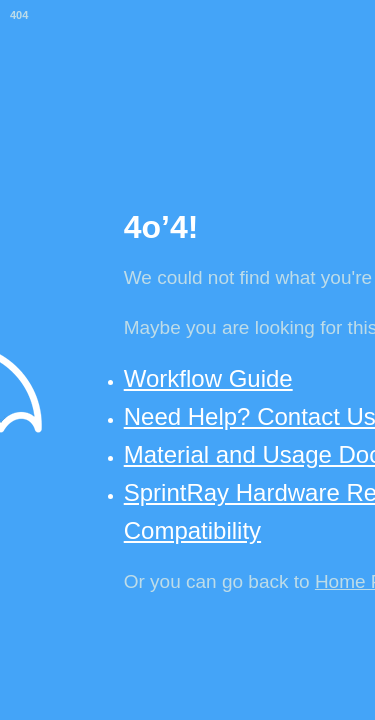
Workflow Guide (208, 378)
